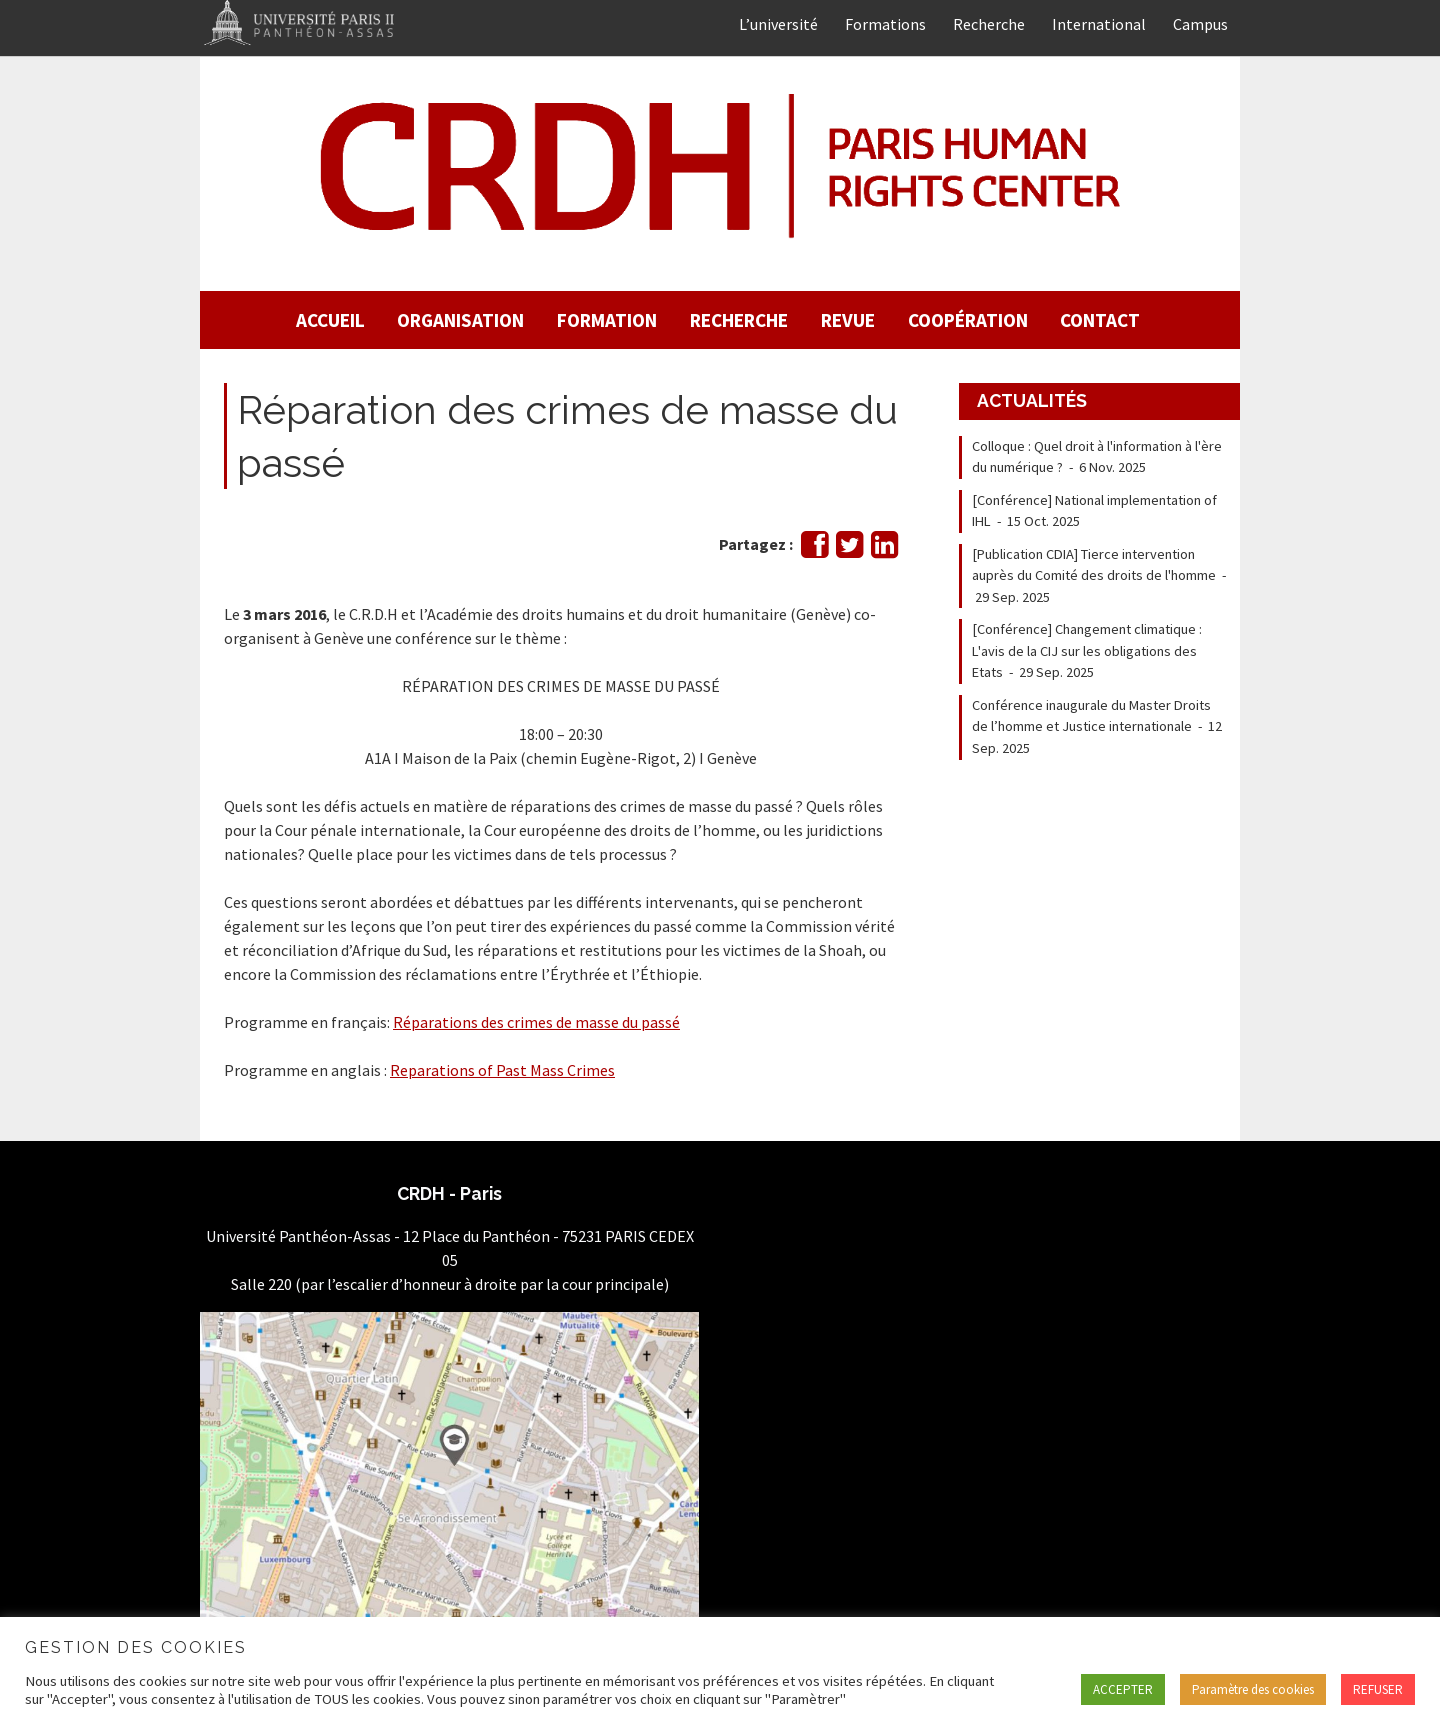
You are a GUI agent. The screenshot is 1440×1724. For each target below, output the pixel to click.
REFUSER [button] (1378, 1689)
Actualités (1032, 400)
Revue (848, 320)
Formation (607, 320)
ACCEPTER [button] (1123, 1689)
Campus (1200, 24)
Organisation (460, 320)
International (1099, 24)
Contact (1100, 320)
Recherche (989, 24)
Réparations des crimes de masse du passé (536, 1022)
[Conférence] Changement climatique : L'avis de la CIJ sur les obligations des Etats (1087, 650)
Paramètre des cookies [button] (1253, 1689)
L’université (778, 24)
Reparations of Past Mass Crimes (502, 1070)
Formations (885, 24)
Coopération (968, 320)
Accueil (330, 320)
